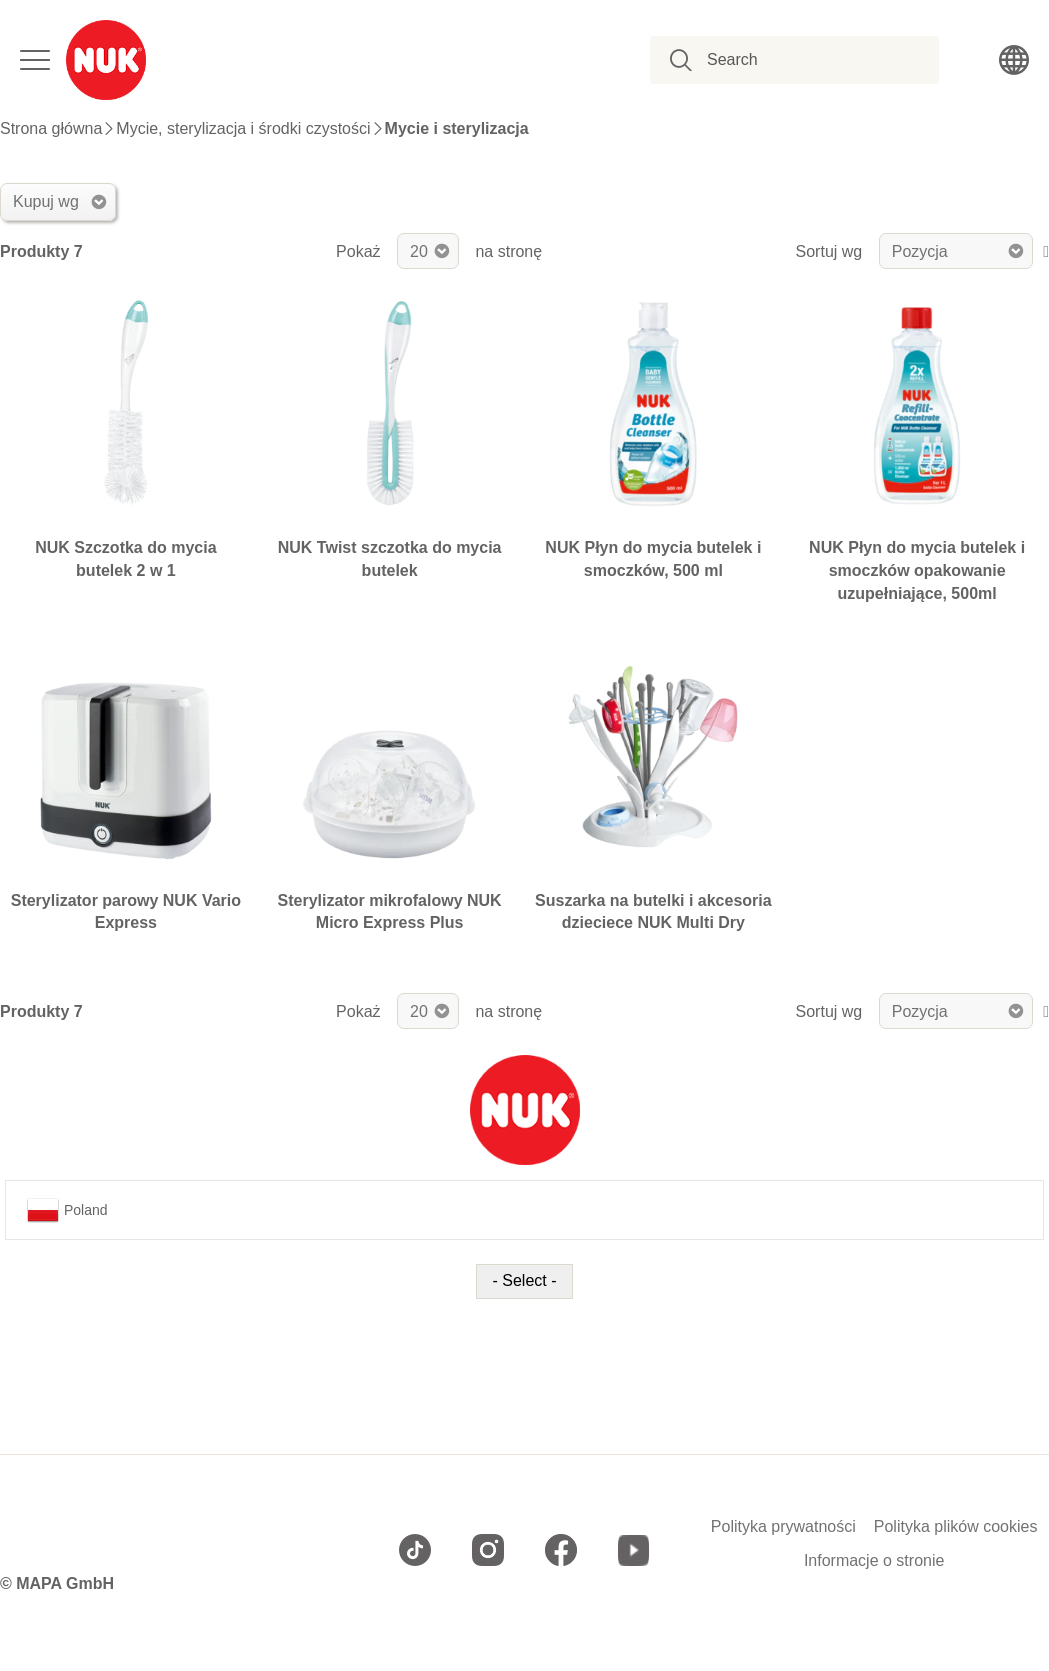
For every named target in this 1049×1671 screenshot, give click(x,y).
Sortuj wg (829, 251)
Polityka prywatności (783, 1527)
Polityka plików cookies (956, 1527)
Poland (67, 1210)
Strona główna (51, 129)
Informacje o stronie (874, 1561)
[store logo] (106, 60)
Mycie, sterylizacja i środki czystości (243, 129)
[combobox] (805, 60)
